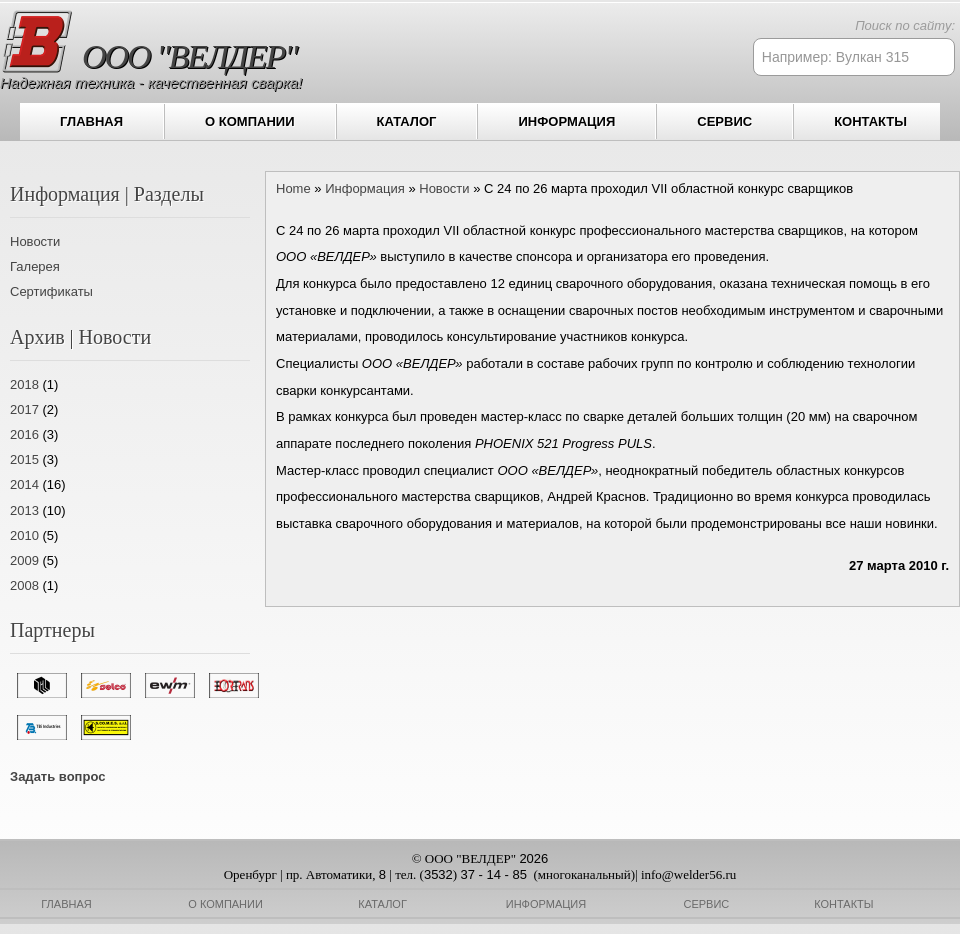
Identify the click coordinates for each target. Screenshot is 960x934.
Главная (91, 121)
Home (293, 188)
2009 (24, 560)
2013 (24, 510)
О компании (249, 121)
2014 (24, 484)
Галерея (35, 266)
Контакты (870, 121)
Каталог (407, 121)
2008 (24, 585)
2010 (24, 535)
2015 (24, 459)
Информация (566, 121)
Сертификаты (51, 291)
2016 (24, 434)
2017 (24, 409)
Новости (35, 241)
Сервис (724, 121)
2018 (24, 384)
